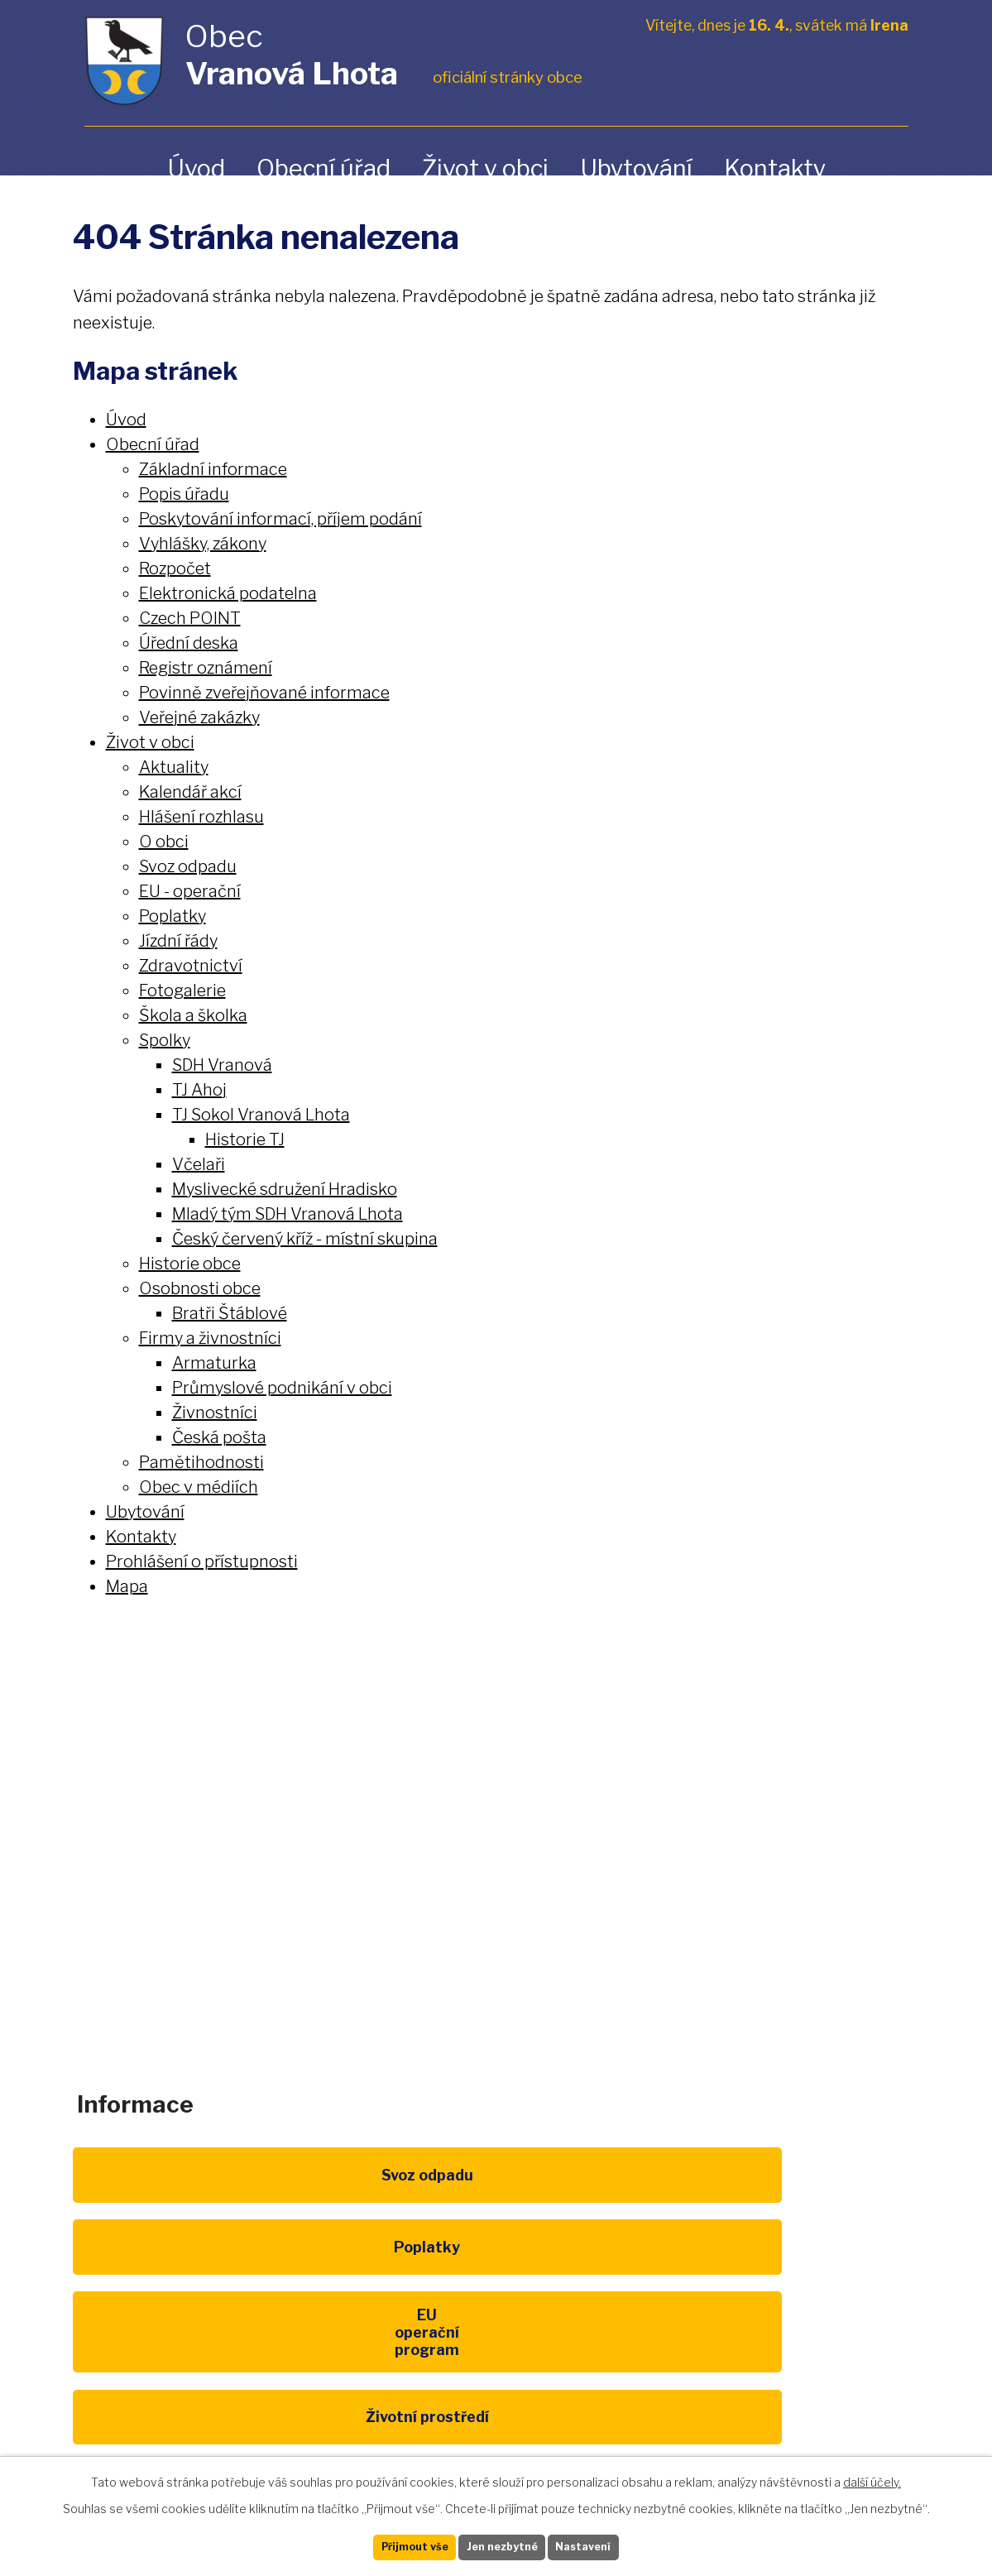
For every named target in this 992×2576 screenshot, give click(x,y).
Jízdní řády (178, 941)
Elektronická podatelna (228, 593)
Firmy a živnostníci (210, 1338)
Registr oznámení (205, 668)
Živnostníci (214, 1412)
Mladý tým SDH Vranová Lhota (287, 1214)
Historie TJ (245, 1139)
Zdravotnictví (190, 966)
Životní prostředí (199, 2309)
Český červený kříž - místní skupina (305, 1239)
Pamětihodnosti (201, 1462)
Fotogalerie (182, 990)
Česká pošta (219, 1437)
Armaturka (214, 1363)
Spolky (164, 1040)
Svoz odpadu (188, 866)
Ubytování (636, 168)
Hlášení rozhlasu (201, 817)
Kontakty (775, 168)
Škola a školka (193, 1015)
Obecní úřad (323, 168)
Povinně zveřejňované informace (264, 693)
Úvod (196, 168)
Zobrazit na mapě (836, 1877)
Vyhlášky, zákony (202, 544)
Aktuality (173, 767)
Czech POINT (190, 618)
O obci (164, 841)
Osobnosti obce (200, 1288)
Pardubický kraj (199, 2421)
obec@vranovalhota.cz (577, 1863)
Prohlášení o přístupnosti (202, 1561)
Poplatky (172, 916)
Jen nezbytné (502, 2545)
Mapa (127, 1586)
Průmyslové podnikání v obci (282, 1388)
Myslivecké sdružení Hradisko (284, 1189)
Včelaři (198, 1164)
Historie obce (190, 1264)
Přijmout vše (389, 2545)
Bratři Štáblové (229, 1313)
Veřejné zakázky (199, 717)
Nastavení (609, 2545)
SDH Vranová (222, 1065)
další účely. (872, 2477)
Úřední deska (188, 643)
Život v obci (485, 168)
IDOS (792, 2309)
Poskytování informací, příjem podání (280, 519)
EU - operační (190, 891)
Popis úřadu (184, 494)
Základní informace (213, 469)
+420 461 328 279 (375, 1863)
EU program (792, 2198)
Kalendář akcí (190, 792)
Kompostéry (496, 2309)
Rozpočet (175, 568)
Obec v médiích (198, 1487)
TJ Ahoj (199, 1090)
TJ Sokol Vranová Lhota (261, 1115)
